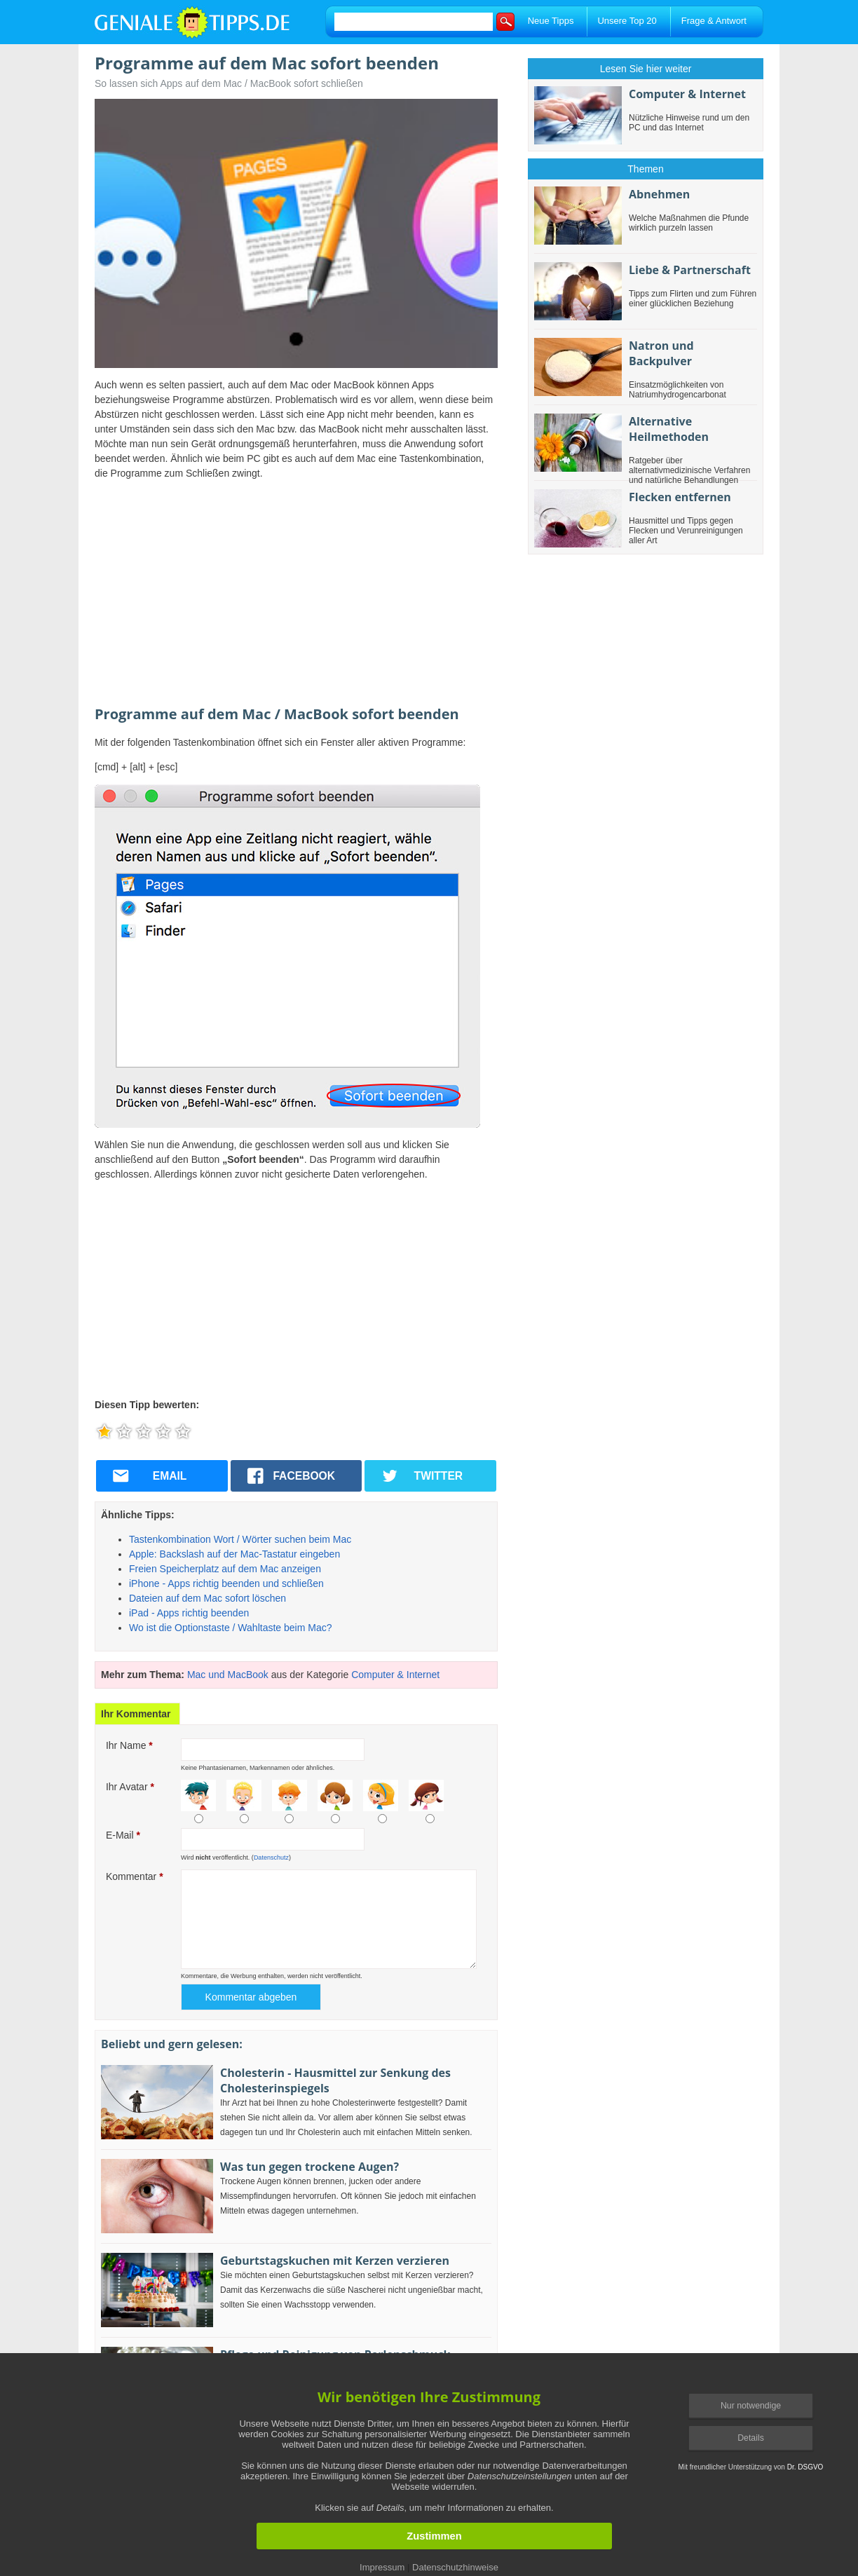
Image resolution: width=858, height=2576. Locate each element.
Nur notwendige (751, 2406)
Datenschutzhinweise (455, 2567)
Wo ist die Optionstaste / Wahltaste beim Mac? (230, 1627)
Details (750, 2438)
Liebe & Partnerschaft (690, 270)
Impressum (382, 2567)
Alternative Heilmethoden (669, 429)
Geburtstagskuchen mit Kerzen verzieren (334, 2260)
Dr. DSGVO (805, 2467)
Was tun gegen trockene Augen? (309, 2166)
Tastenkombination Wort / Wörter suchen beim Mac (240, 1539)
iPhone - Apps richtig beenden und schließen (226, 1583)
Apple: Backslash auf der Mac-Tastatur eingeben (234, 1554)
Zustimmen (434, 2536)
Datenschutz (271, 1857)
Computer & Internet (395, 1674)
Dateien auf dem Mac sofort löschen (207, 1598)
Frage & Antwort (714, 20)
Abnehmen (659, 194)
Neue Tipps (551, 20)
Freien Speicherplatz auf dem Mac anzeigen (225, 1568)
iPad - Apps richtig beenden (189, 1612)
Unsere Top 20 (626, 20)
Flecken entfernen (680, 497)
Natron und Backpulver (661, 353)
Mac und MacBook (227, 1674)
